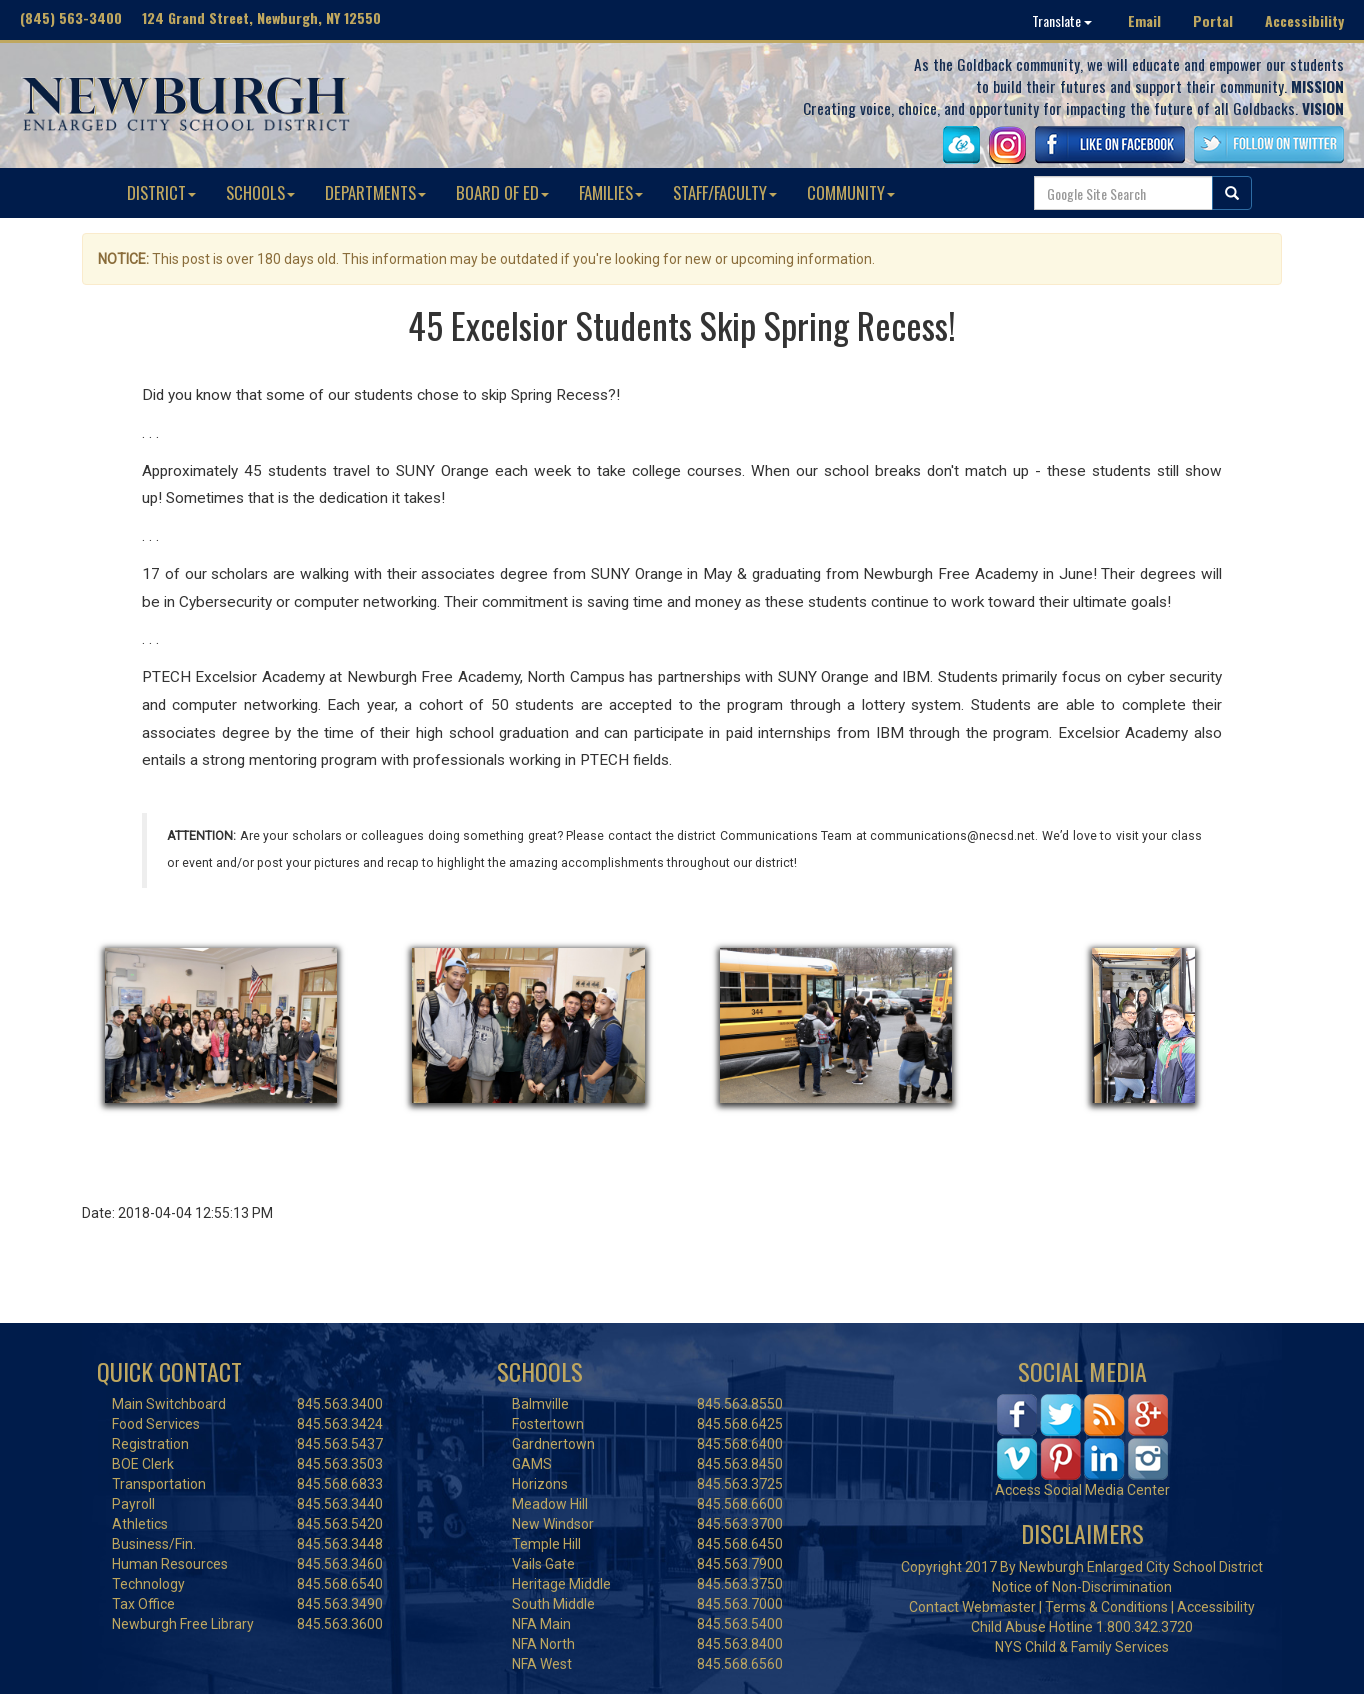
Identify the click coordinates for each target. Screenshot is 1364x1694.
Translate (1062, 20)
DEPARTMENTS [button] (375, 192)
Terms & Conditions (1106, 1607)
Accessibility (1304, 20)
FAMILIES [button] (611, 192)
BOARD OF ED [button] (502, 192)
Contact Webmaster (972, 1607)
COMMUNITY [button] (851, 192)
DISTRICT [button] (161, 192)
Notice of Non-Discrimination (1082, 1587)
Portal (1213, 20)
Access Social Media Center (1082, 1490)
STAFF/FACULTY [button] (725, 192)
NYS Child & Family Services (1082, 1647)
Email (1144, 20)
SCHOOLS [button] (260, 192)
